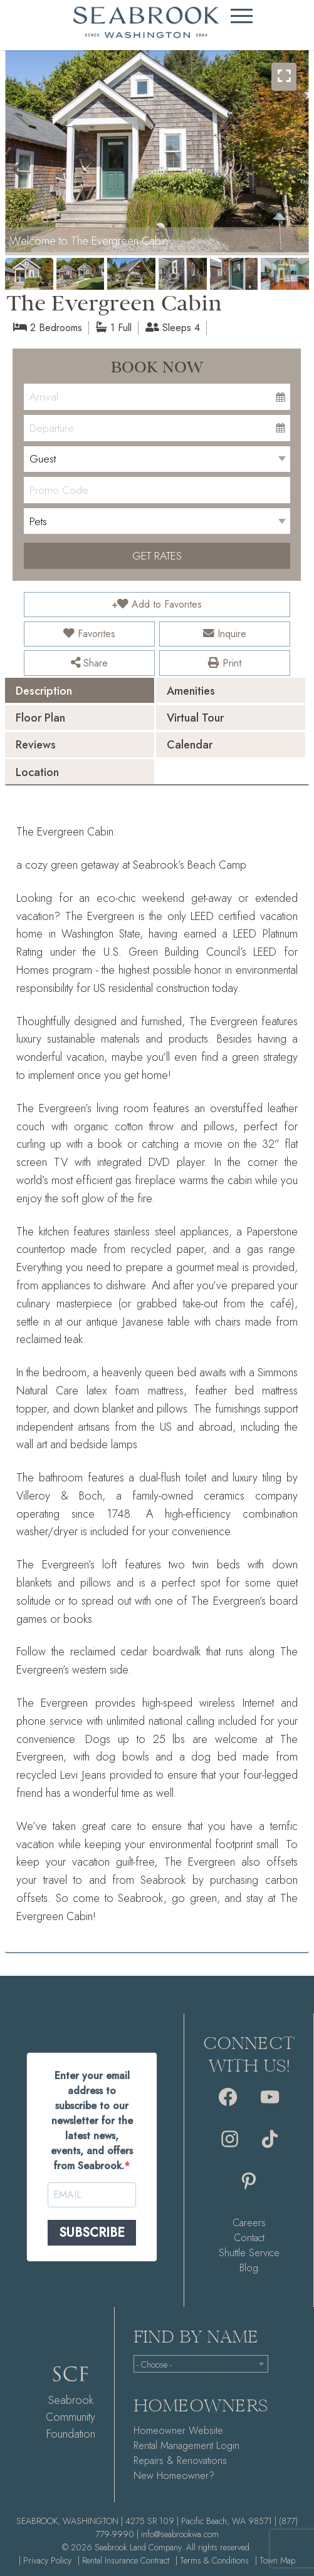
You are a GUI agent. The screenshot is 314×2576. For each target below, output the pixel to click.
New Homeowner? (173, 2475)
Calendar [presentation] (189, 745)
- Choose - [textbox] (154, 2364)
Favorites (89, 633)
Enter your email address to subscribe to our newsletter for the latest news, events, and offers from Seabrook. (92, 2120)
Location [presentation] (37, 772)
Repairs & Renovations (180, 2460)
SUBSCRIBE (92, 2233)
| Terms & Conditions (212, 2560)
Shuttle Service (249, 2253)
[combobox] (200, 2364)
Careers (249, 2223)
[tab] (79, 690)
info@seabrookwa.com (180, 2534)
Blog (248, 2268)
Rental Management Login (186, 2445)
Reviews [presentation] (36, 745)
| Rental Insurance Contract (123, 2560)
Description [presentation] (44, 691)
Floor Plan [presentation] (40, 718)
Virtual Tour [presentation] (195, 718)
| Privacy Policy (45, 2560)
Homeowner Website (178, 2430)
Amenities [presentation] (191, 691)
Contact (249, 2238)
